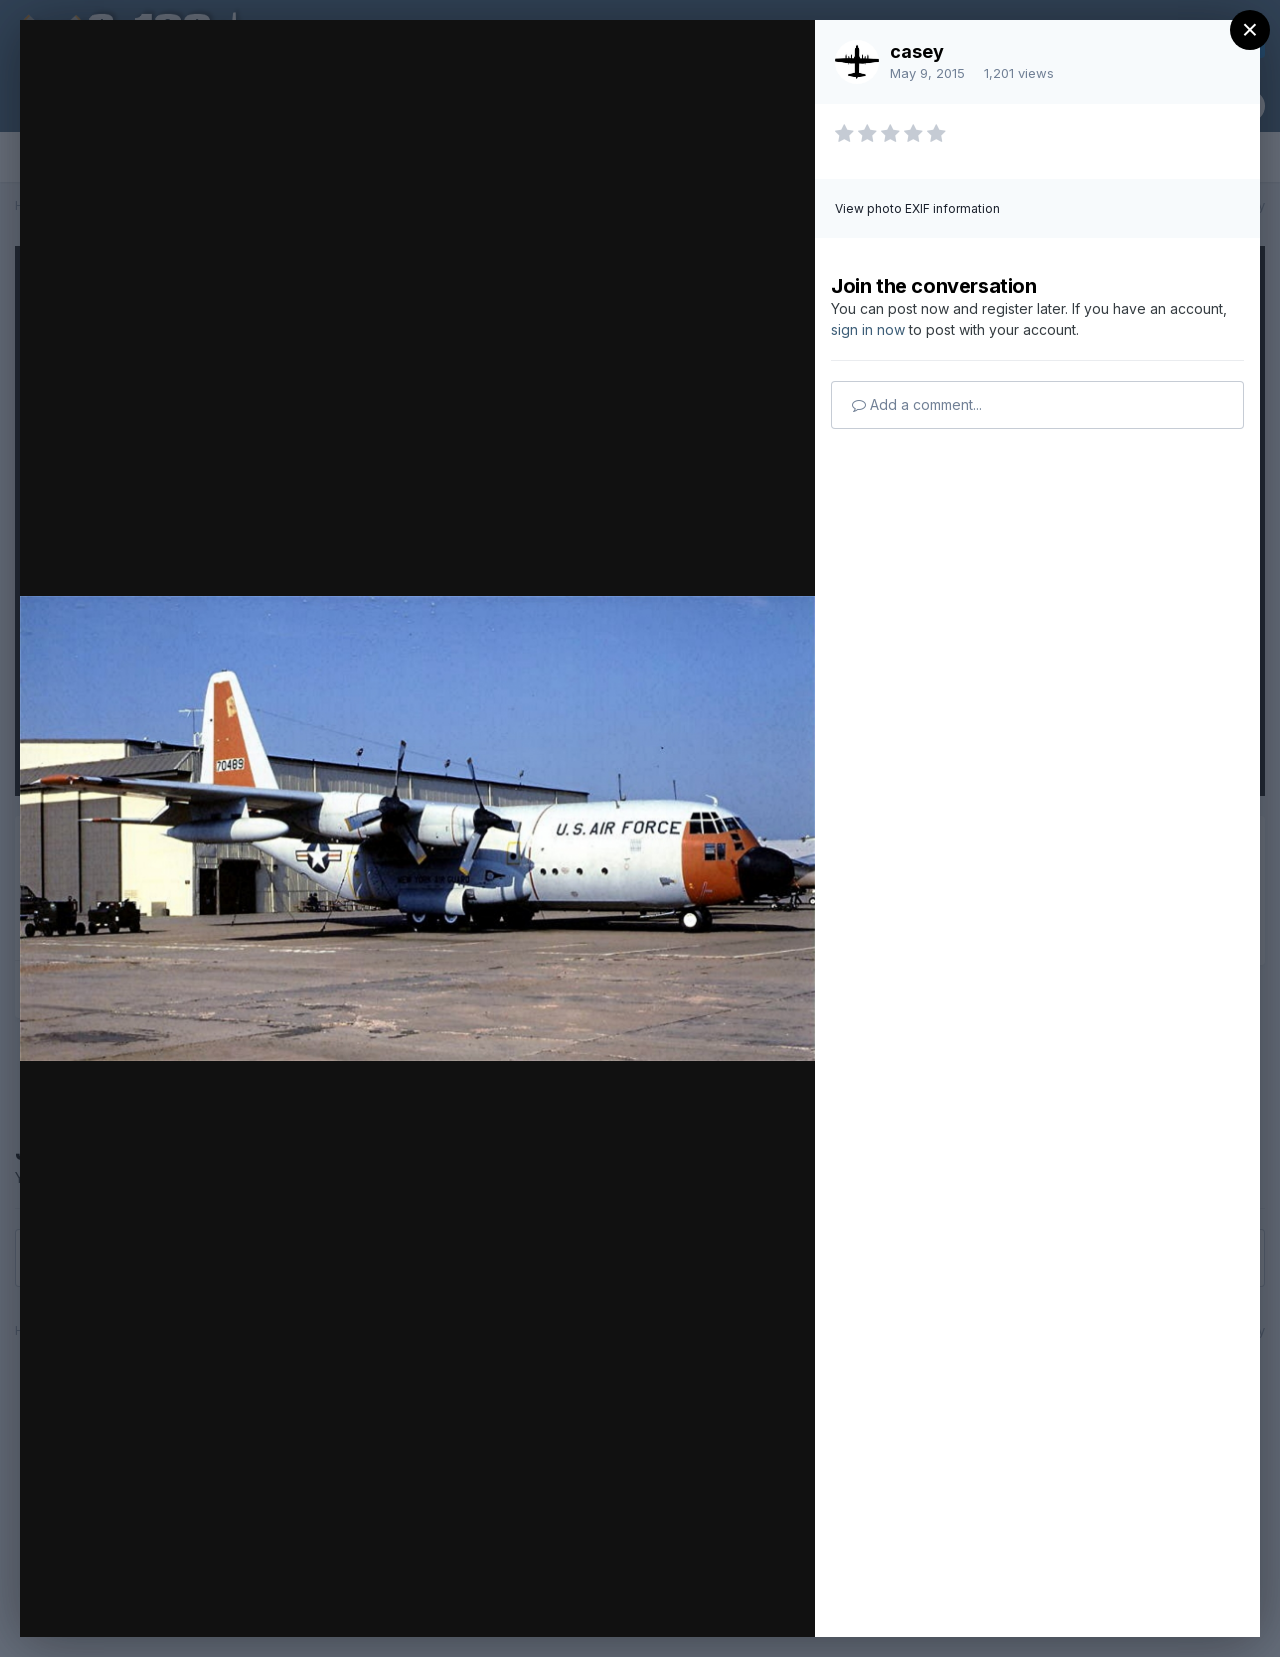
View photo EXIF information (917, 208)
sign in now (868, 329)
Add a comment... (917, 404)
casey (917, 51)
